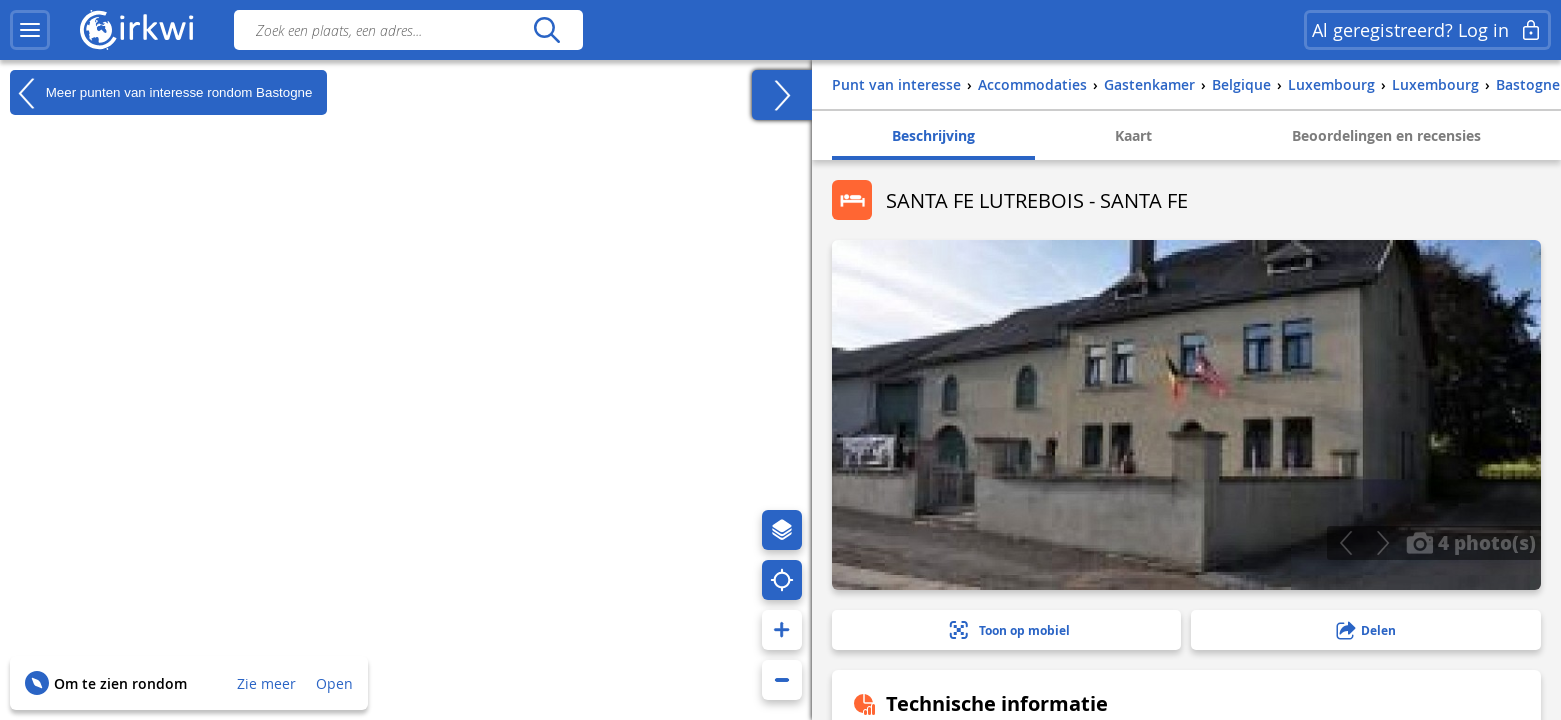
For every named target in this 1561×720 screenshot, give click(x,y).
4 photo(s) (1471, 542)
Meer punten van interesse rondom (161, 93)
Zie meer (266, 683)
